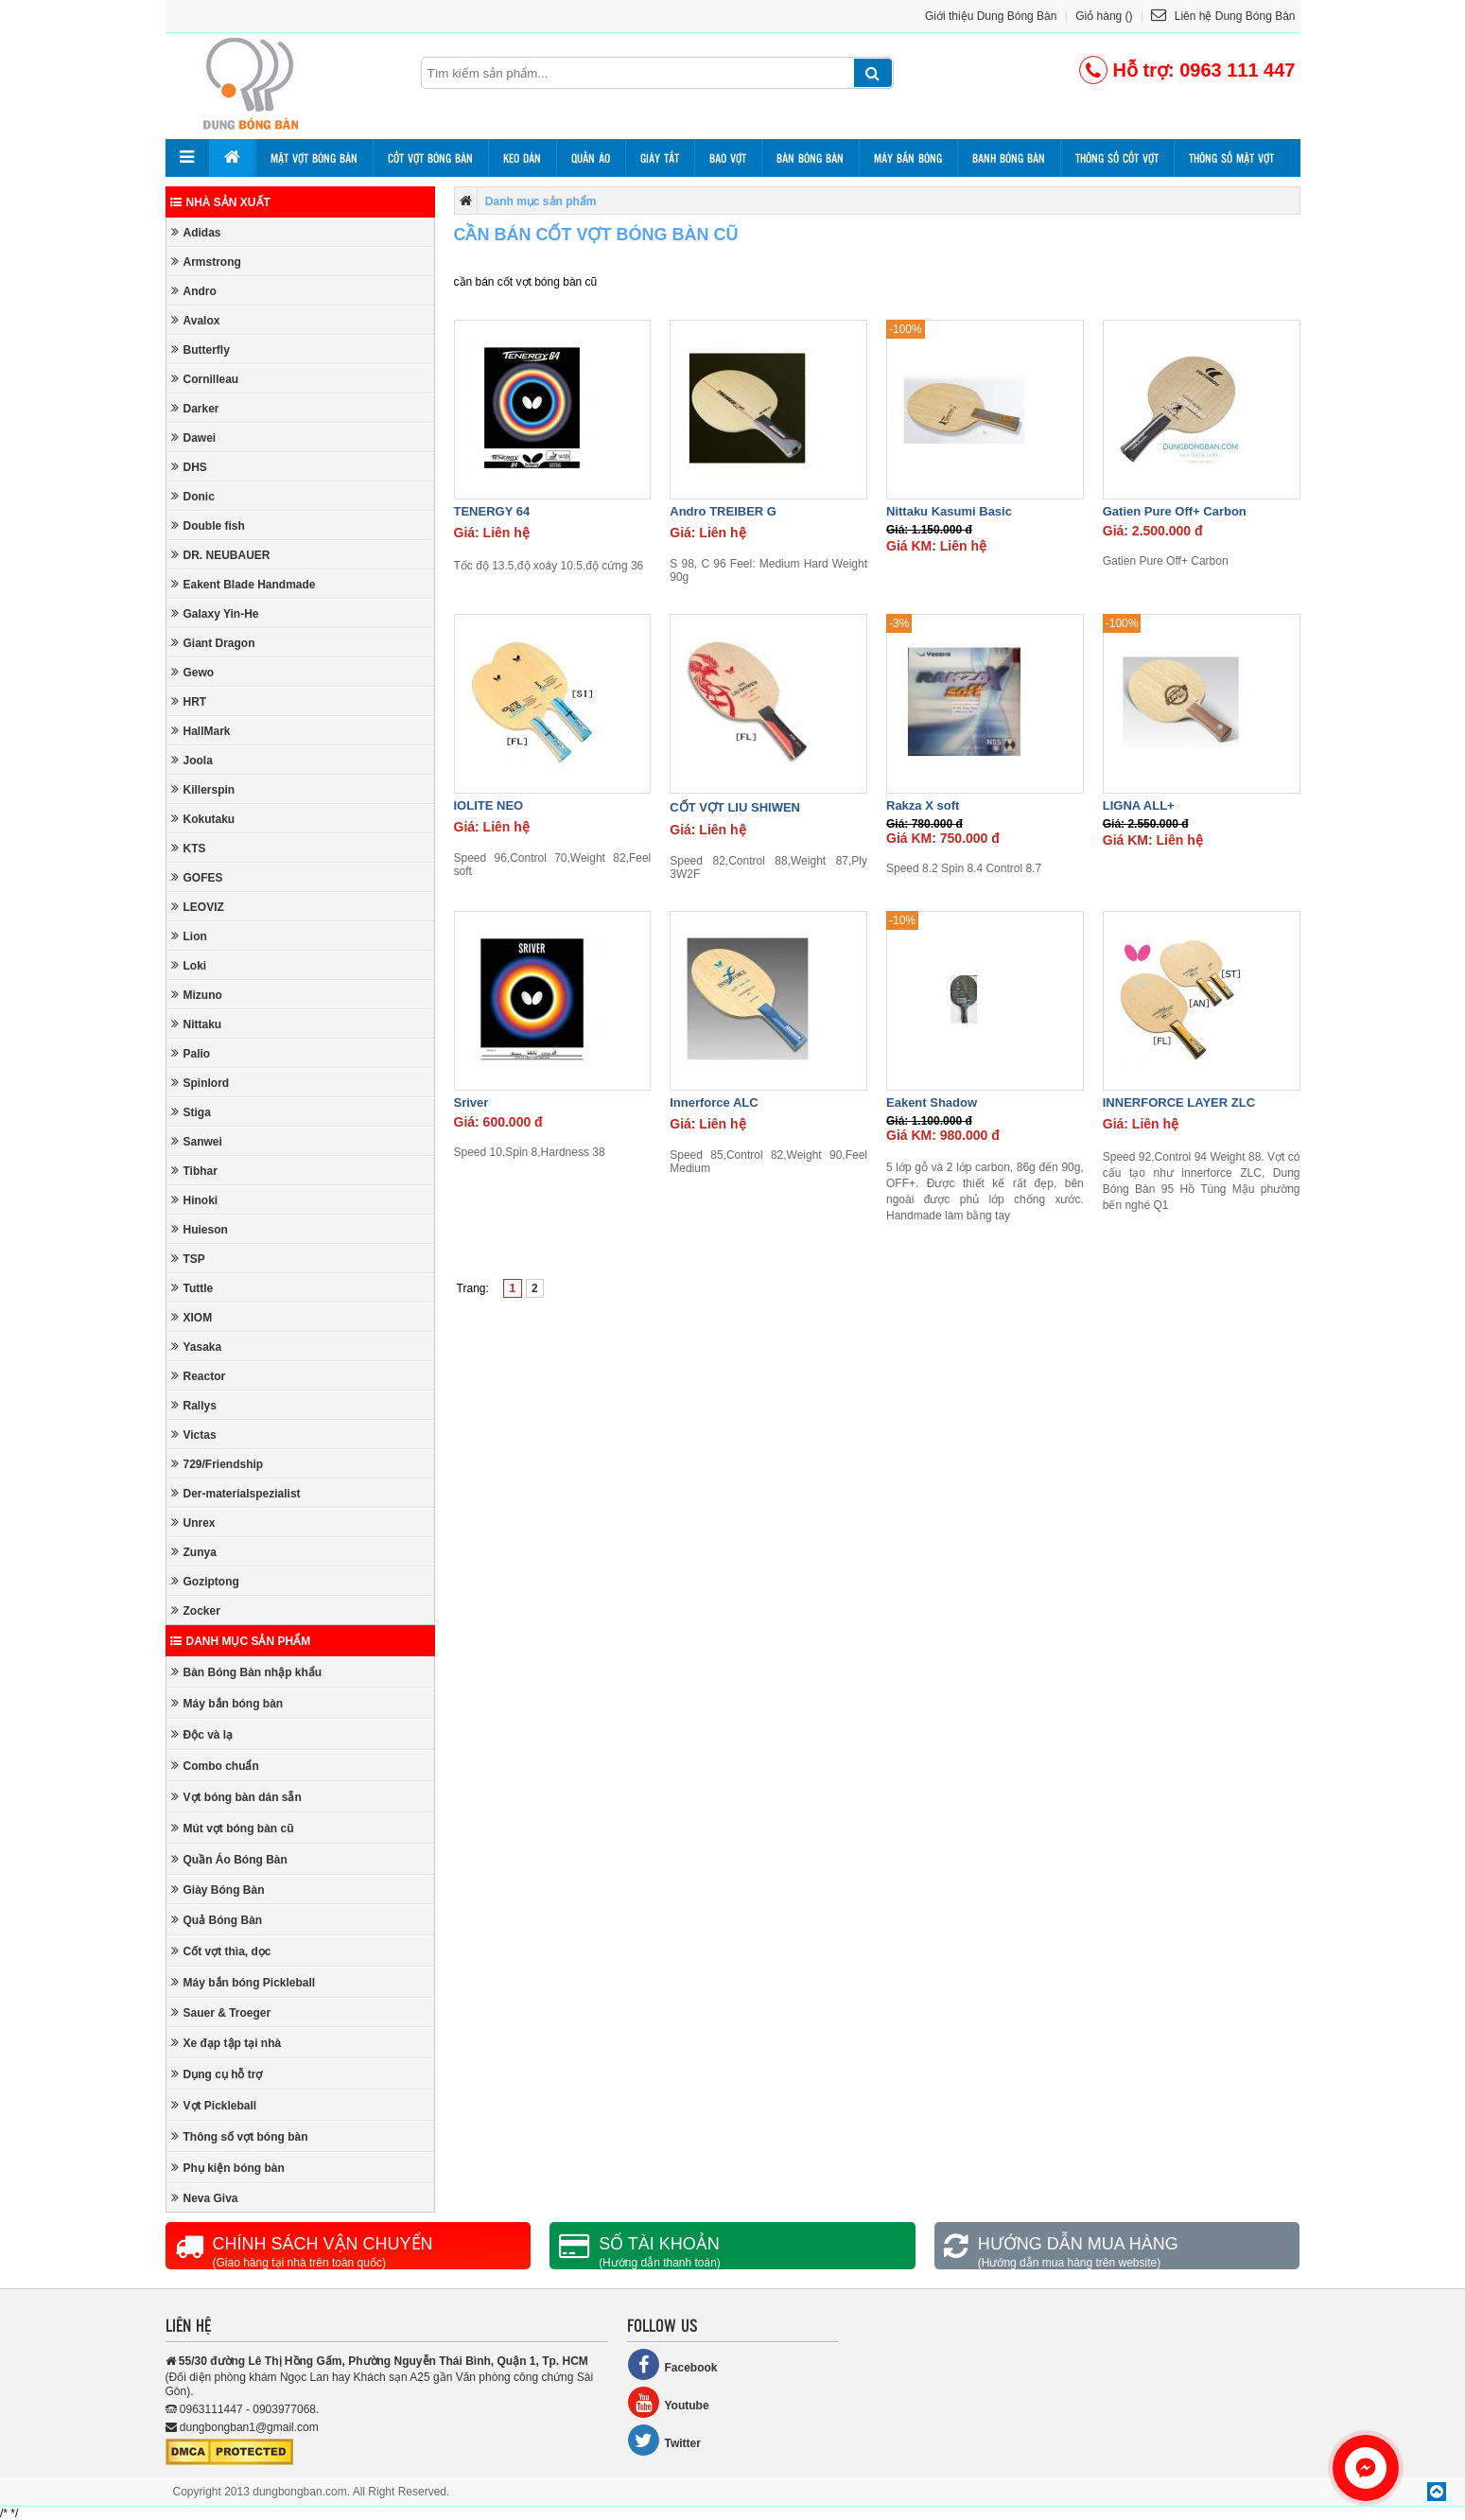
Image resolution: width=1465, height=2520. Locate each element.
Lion (189, 936)
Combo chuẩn (215, 1766)
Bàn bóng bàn (810, 157)
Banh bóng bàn (1008, 157)
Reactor (198, 1376)
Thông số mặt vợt (1231, 157)
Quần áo (590, 157)
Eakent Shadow (931, 1102)
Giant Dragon (213, 643)
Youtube (668, 2402)
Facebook (672, 2364)
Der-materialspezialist (236, 1493)
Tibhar (194, 1171)
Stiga (191, 1112)
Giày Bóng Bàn (218, 1889)
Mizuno (196, 995)
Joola (192, 760)
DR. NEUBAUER (220, 555)
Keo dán (522, 157)
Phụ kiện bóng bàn (228, 2168)
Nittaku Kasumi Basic (949, 511)
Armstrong (206, 261)
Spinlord (200, 1083)
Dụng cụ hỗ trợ (217, 2074)
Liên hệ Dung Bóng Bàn (1223, 16)
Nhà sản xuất (220, 202)
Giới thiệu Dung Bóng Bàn (990, 16)
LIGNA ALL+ (1139, 805)
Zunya (194, 1552)
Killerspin (203, 789)
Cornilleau (205, 379)
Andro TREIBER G (723, 511)
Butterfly (200, 349)
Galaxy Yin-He (215, 613)
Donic (193, 496)
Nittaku (196, 1024)
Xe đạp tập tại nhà (226, 2043)
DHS (189, 467)
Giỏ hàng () (1103, 16)
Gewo (193, 672)
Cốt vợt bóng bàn (430, 157)
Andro (194, 291)
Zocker (195, 1610)
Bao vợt (727, 157)
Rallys (194, 1405)
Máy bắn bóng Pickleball (243, 1982)
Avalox (195, 320)
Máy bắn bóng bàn (227, 1703)
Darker (195, 408)
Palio (191, 1053)
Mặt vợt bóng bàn (314, 157)
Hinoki (194, 1200)
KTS (188, 848)
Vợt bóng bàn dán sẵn (236, 1797)
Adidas (196, 232)
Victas (194, 1434)
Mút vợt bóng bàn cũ (232, 1828)
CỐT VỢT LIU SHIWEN (735, 807)
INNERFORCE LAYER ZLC (1179, 1102)
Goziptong (205, 1581)
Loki (189, 965)
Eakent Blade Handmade (243, 584)
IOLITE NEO (489, 805)
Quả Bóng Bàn (217, 1920)
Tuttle (192, 1288)
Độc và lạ (202, 1734)
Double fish (208, 525)
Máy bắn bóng (908, 157)
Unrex (193, 1522)
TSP (188, 1258)
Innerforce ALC (714, 1102)
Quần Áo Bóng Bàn (229, 1859)
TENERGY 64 (492, 511)
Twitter (664, 2440)
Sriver (471, 1102)
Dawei (194, 437)
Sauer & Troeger (221, 2012)
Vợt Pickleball (214, 2105)
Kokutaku (203, 819)
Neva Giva (204, 2198)
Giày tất (659, 157)
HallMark (201, 731)
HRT (189, 701)
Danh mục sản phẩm (240, 1641)
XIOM (192, 1317)
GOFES (197, 877)
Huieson (199, 1229)
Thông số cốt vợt (1117, 157)
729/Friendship (217, 1464)
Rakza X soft (922, 805)
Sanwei (196, 1141)
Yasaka (196, 1346)
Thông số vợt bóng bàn (239, 2136)
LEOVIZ (197, 907)
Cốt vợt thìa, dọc (221, 1951)
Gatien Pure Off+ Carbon (1175, 511)
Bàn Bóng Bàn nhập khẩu (247, 1672)
